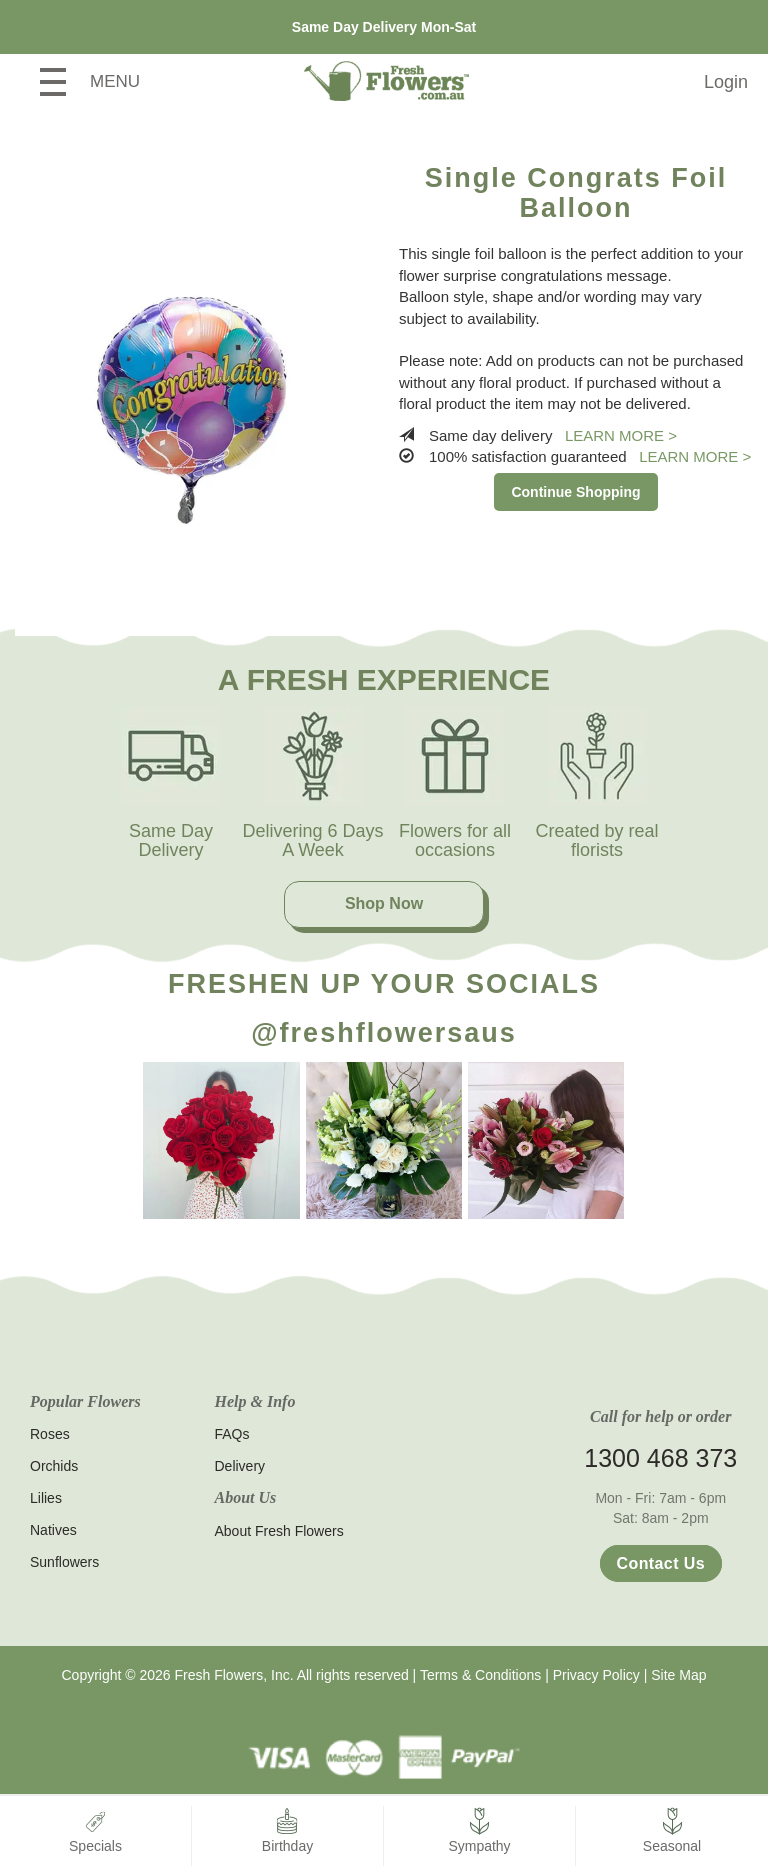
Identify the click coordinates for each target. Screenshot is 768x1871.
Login (726, 82)
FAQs (232, 1434)
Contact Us (661, 1563)
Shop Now (384, 903)
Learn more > (621, 435)
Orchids (54, 1466)
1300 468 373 (660, 1458)
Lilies (46, 1498)
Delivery (240, 1466)
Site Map (678, 1675)
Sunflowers (64, 1562)
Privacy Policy (596, 1675)
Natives (53, 1530)
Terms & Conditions (480, 1675)
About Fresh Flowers (279, 1531)
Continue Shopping (575, 492)
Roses (50, 1434)
